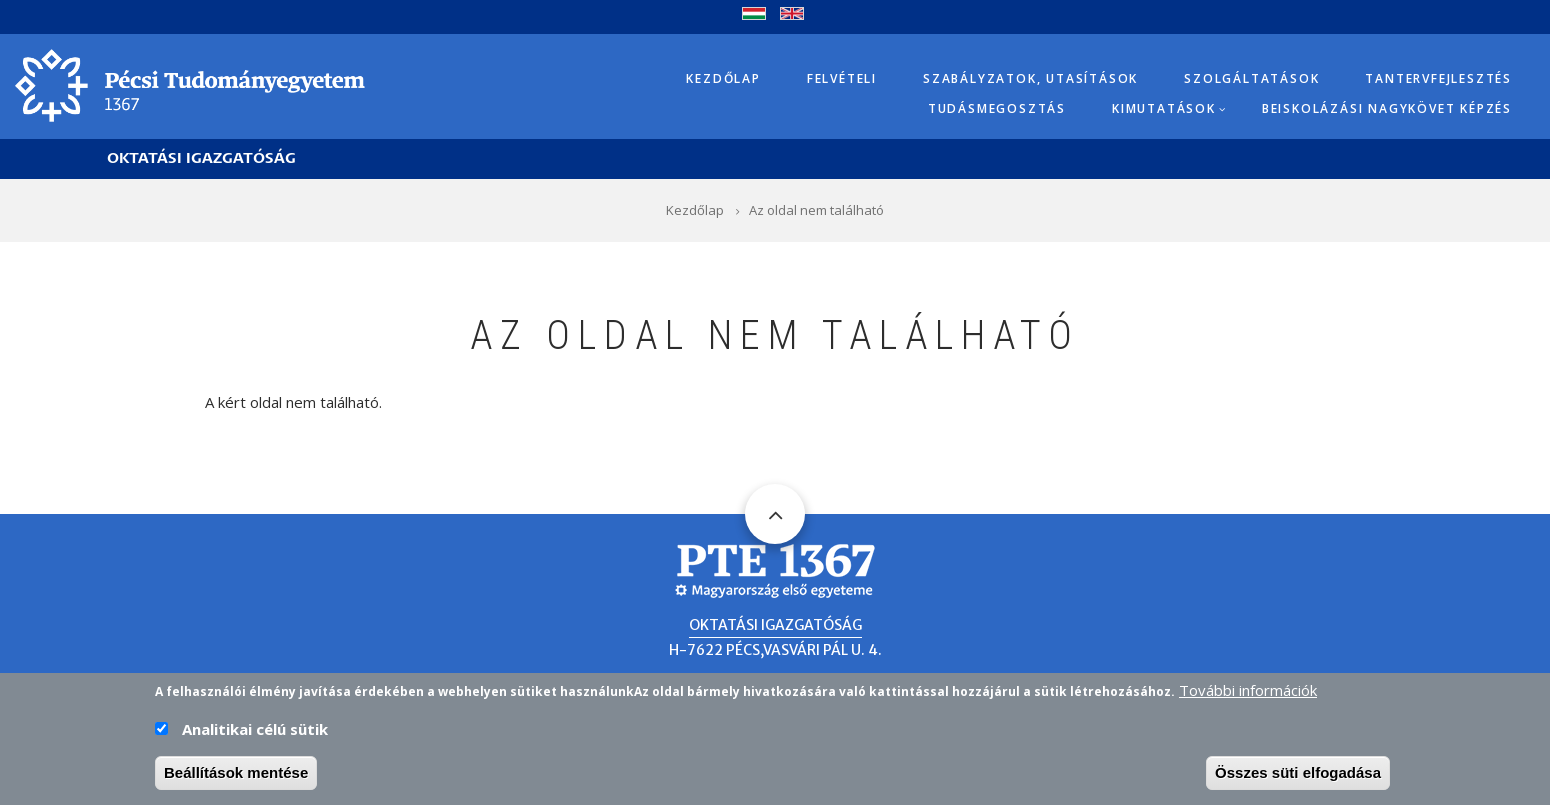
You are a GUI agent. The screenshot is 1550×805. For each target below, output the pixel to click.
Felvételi (842, 78)
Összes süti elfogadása (1298, 778)
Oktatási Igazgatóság (201, 158)
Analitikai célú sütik (255, 735)
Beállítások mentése (236, 778)
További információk (1248, 696)
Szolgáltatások (1251, 78)
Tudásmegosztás (997, 108)
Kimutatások (1164, 108)
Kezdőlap (723, 78)
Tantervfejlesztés (1438, 78)
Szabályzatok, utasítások (1030, 78)
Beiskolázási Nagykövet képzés (1387, 108)
